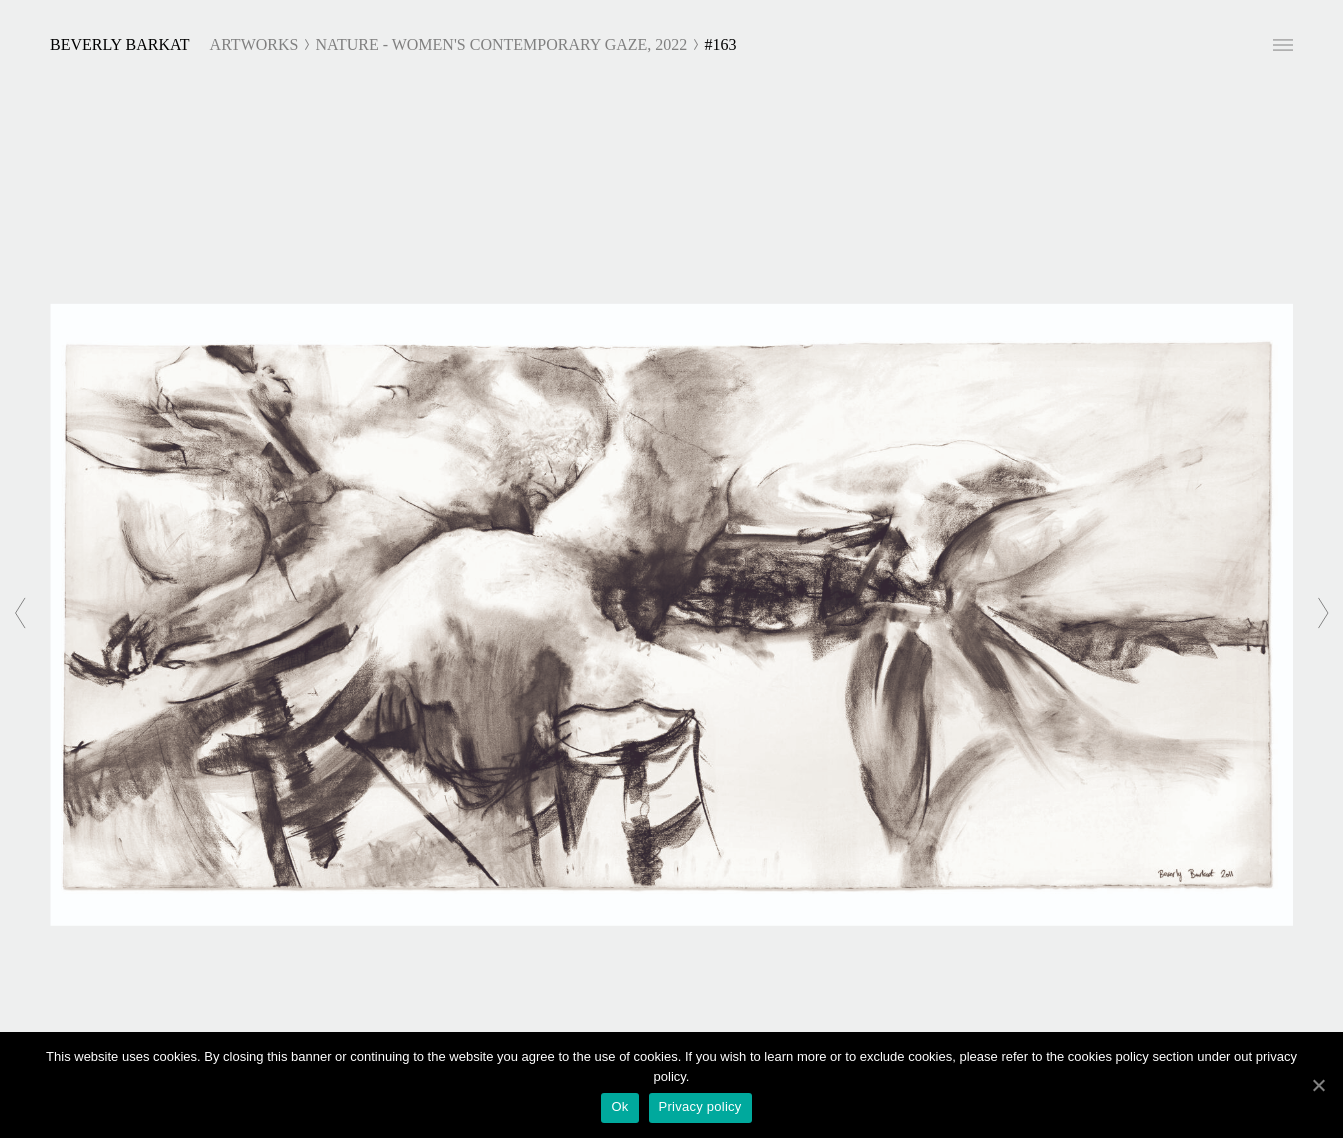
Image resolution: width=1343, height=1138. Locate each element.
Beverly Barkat (120, 44)
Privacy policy (700, 1106)
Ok (619, 1106)
